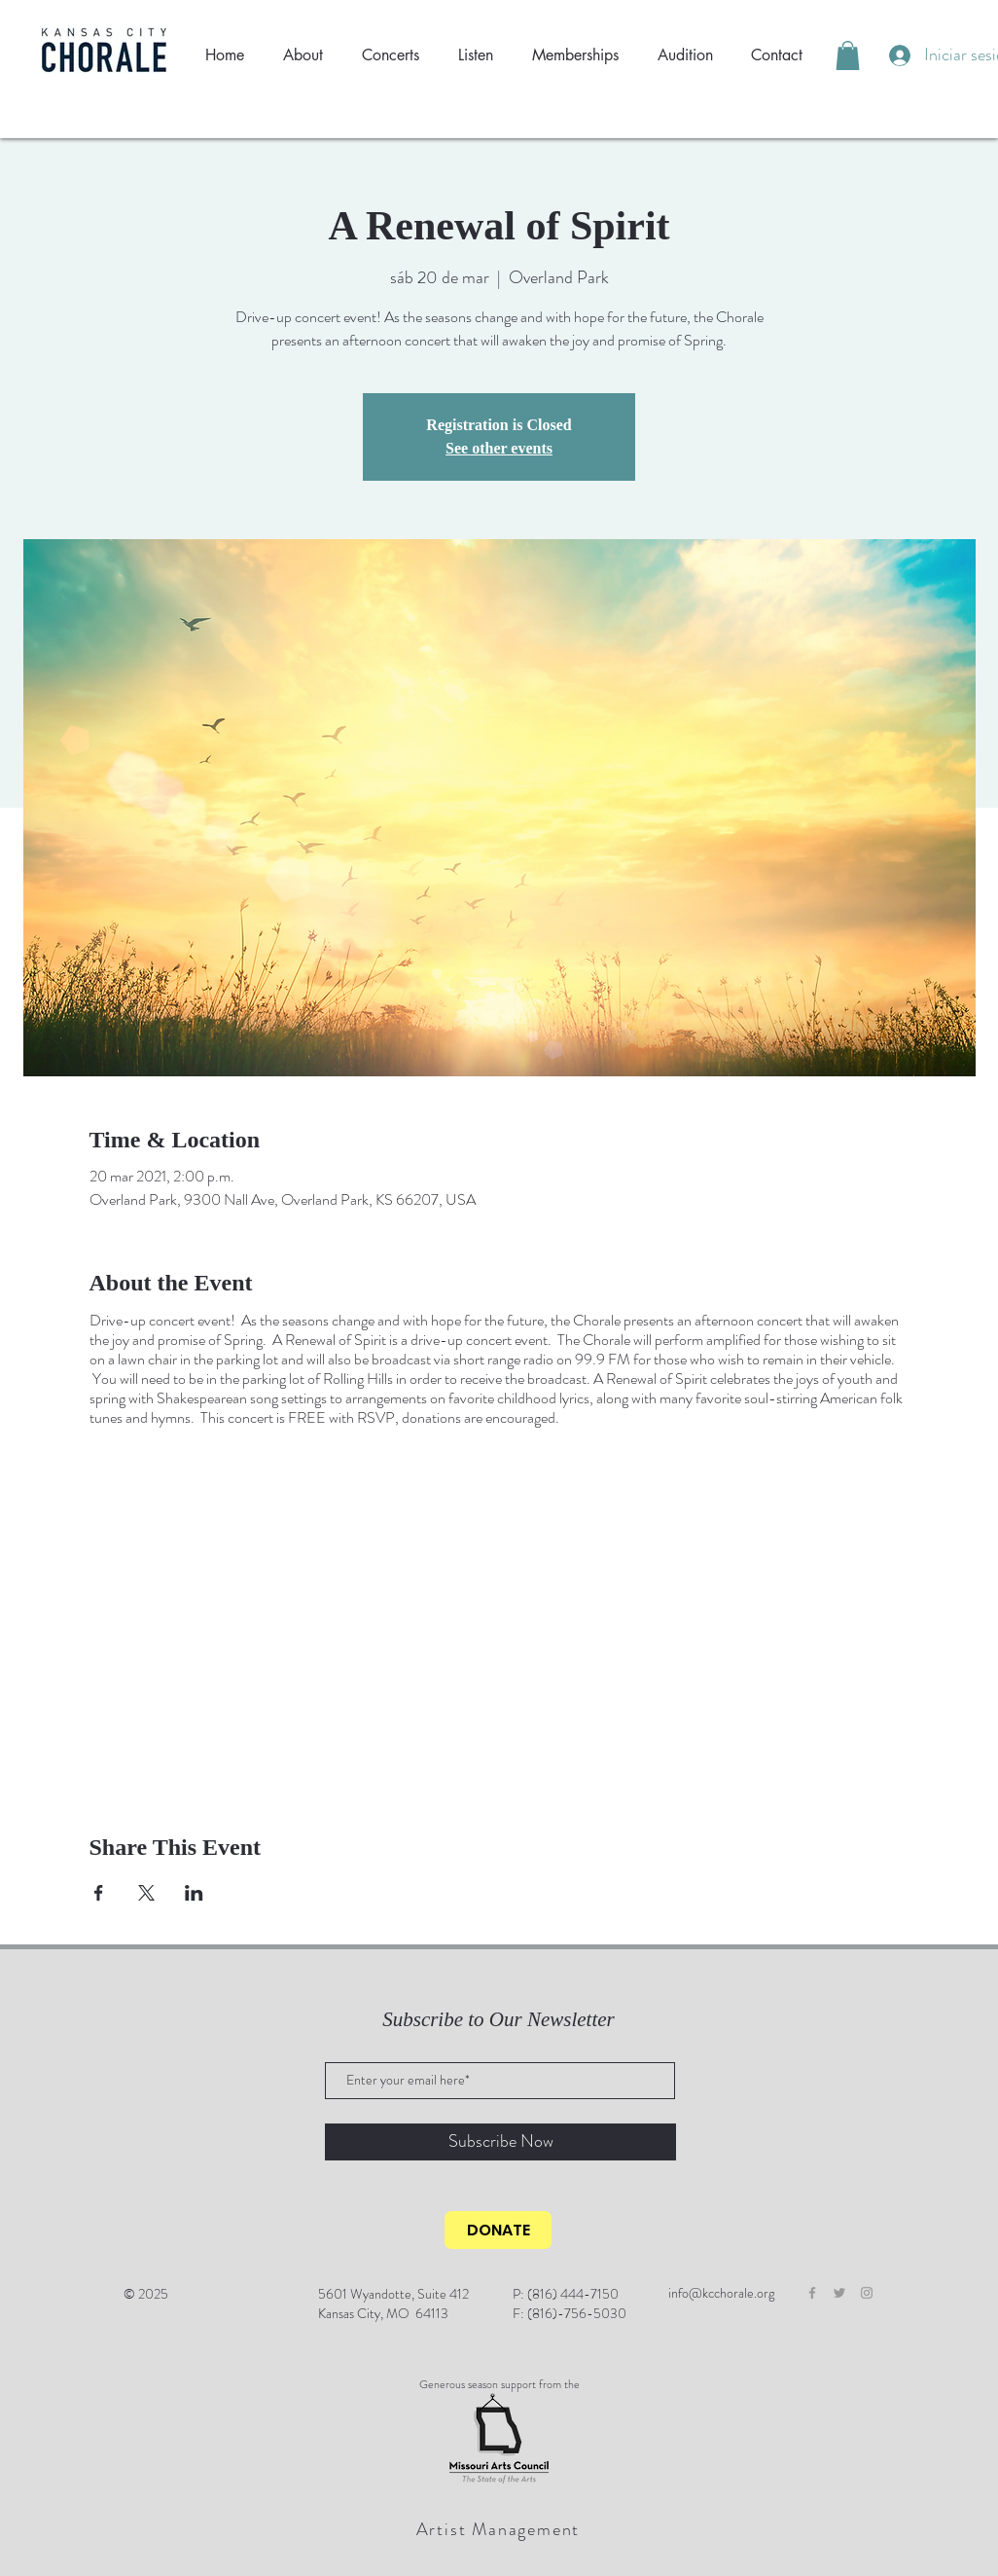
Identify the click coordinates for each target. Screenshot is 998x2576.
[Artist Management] (500, 2529)
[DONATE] (498, 2230)
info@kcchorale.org (721, 2293)
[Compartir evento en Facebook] (98, 1893)
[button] (848, 55)
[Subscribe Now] (500, 2141)
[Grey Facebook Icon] (812, 2293)
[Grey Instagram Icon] (866, 2293)
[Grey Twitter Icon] (839, 2293)
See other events (499, 448)
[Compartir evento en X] (146, 1893)
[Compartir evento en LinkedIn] (194, 1893)
